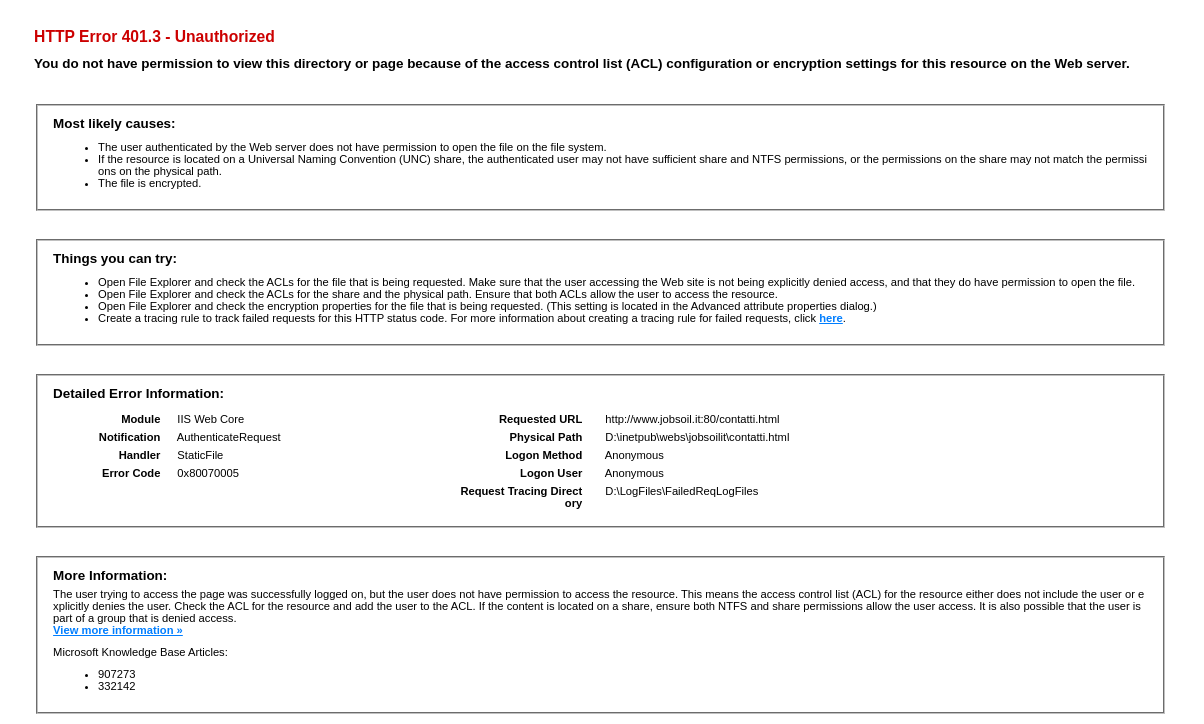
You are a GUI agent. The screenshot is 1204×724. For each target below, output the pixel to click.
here (831, 318)
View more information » (118, 630)
